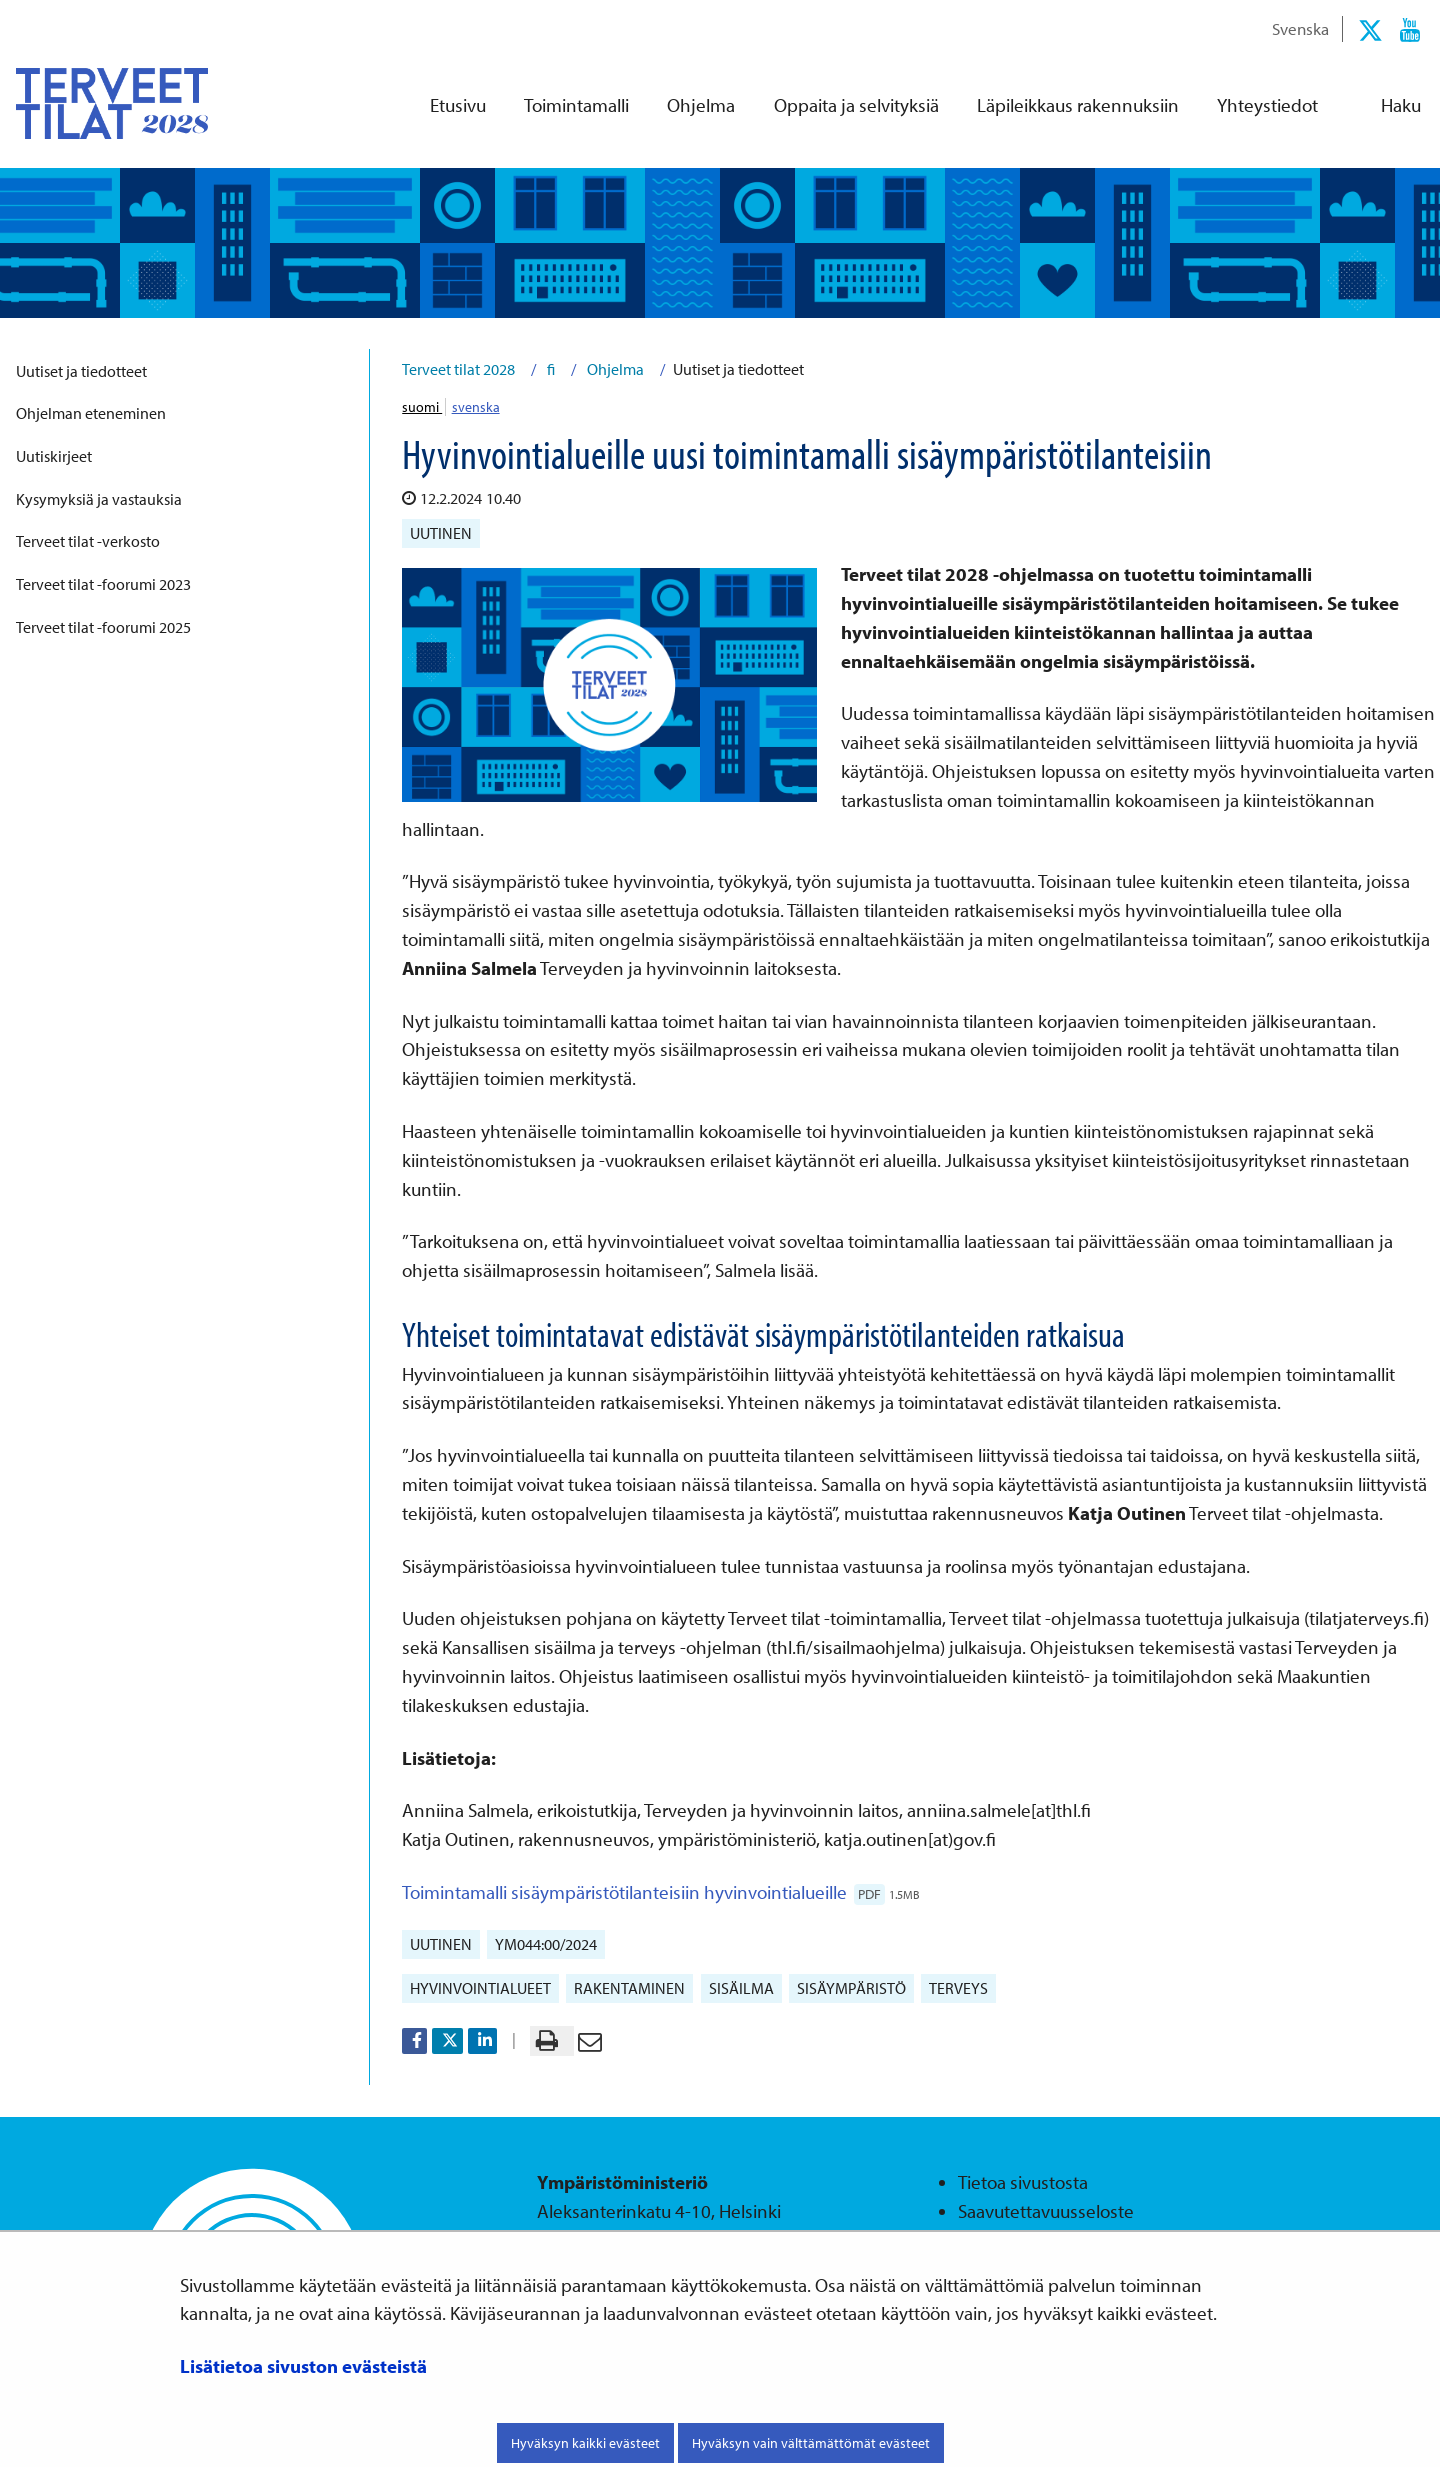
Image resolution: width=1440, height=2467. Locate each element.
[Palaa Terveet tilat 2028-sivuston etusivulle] (96, 103)
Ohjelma (614, 369)
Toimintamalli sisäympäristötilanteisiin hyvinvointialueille (661, 1892)
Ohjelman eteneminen (91, 413)
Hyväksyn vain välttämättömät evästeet (811, 2443)
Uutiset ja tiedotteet (81, 371)
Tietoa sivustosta (1023, 2182)
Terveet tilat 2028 (458, 369)
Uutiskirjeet (54, 456)
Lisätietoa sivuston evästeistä (303, 2366)
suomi (422, 407)
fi (549, 369)
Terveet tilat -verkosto (88, 541)
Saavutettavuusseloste (1046, 2211)
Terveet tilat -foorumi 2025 (103, 627)
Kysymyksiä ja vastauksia (99, 499)
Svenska (1300, 28)
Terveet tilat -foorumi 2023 (103, 584)
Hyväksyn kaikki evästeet (585, 2443)
